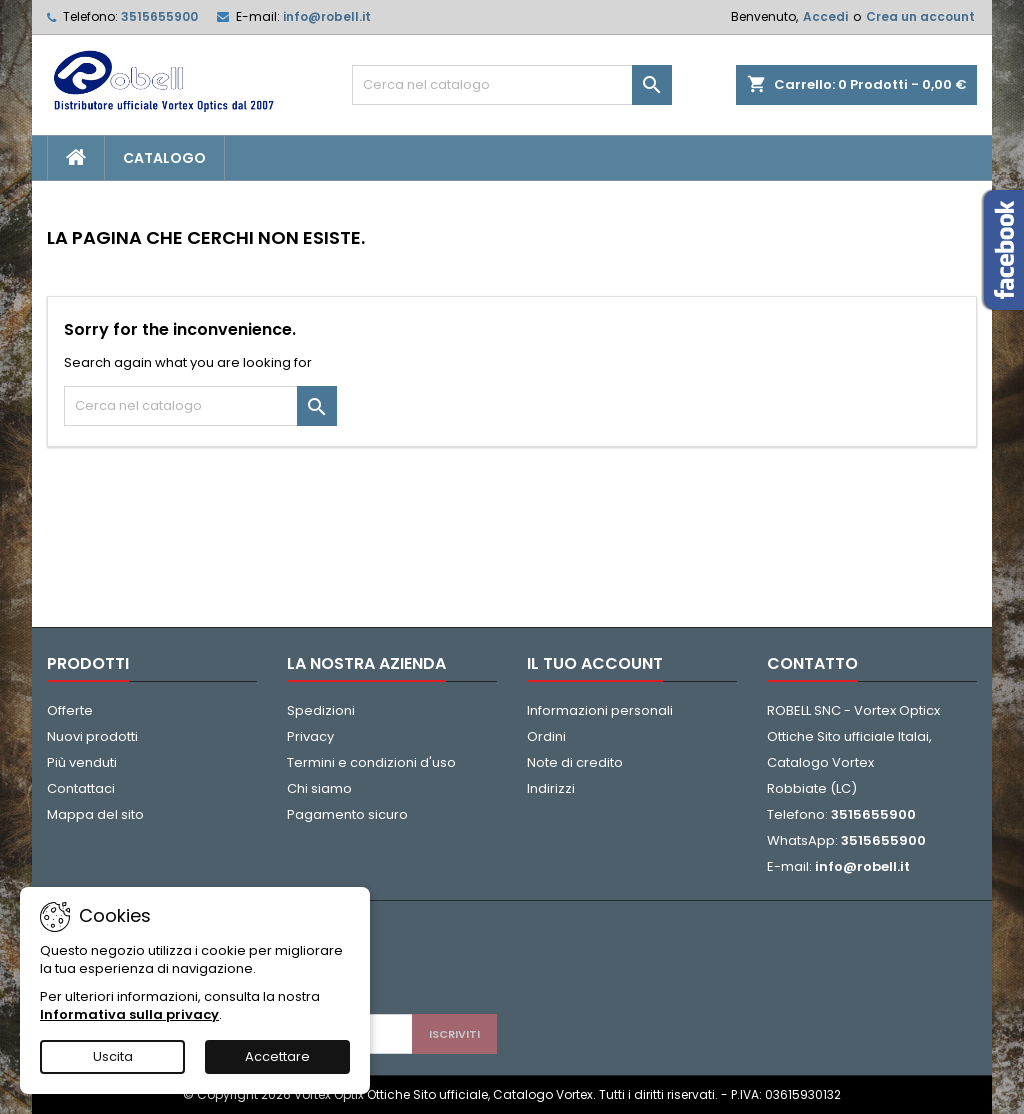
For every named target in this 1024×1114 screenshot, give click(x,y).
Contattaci (81, 788)
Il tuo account (595, 663)
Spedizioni (321, 710)
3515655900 (159, 16)
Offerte (70, 710)
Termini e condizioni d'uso (371, 762)
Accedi (825, 16)
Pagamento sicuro (347, 814)
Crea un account (920, 16)
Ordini (546, 736)
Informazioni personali (600, 710)
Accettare (277, 1056)
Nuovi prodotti (92, 736)
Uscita (113, 1056)
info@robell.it (327, 16)
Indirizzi (551, 788)
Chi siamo (319, 788)
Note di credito (575, 762)
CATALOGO (164, 158)
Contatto (812, 663)
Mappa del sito (95, 814)
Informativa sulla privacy (129, 1014)
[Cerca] (512, 85)
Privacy (310, 736)
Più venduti (82, 762)
